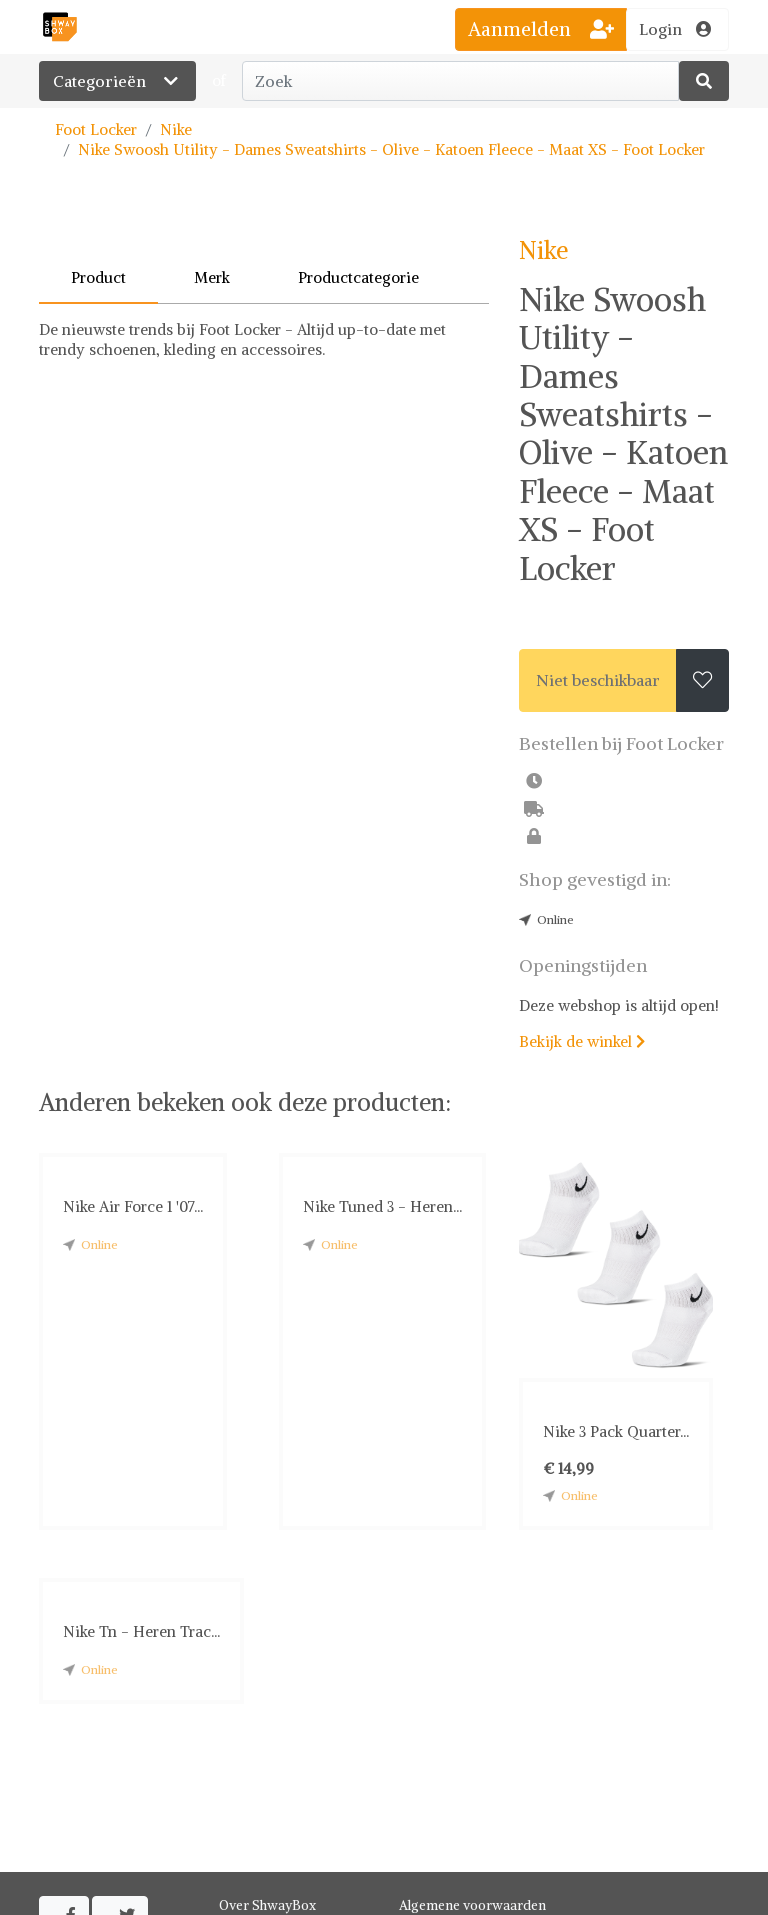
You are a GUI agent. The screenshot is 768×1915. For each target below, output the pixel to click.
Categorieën (117, 81)
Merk (212, 277)
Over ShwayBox (267, 1905)
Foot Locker (96, 129)
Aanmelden (541, 29)
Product (98, 277)
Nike (176, 129)
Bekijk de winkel (582, 1041)
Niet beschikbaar (598, 680)
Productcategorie (358, 277)
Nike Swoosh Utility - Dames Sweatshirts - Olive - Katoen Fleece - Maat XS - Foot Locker (391, 149)
